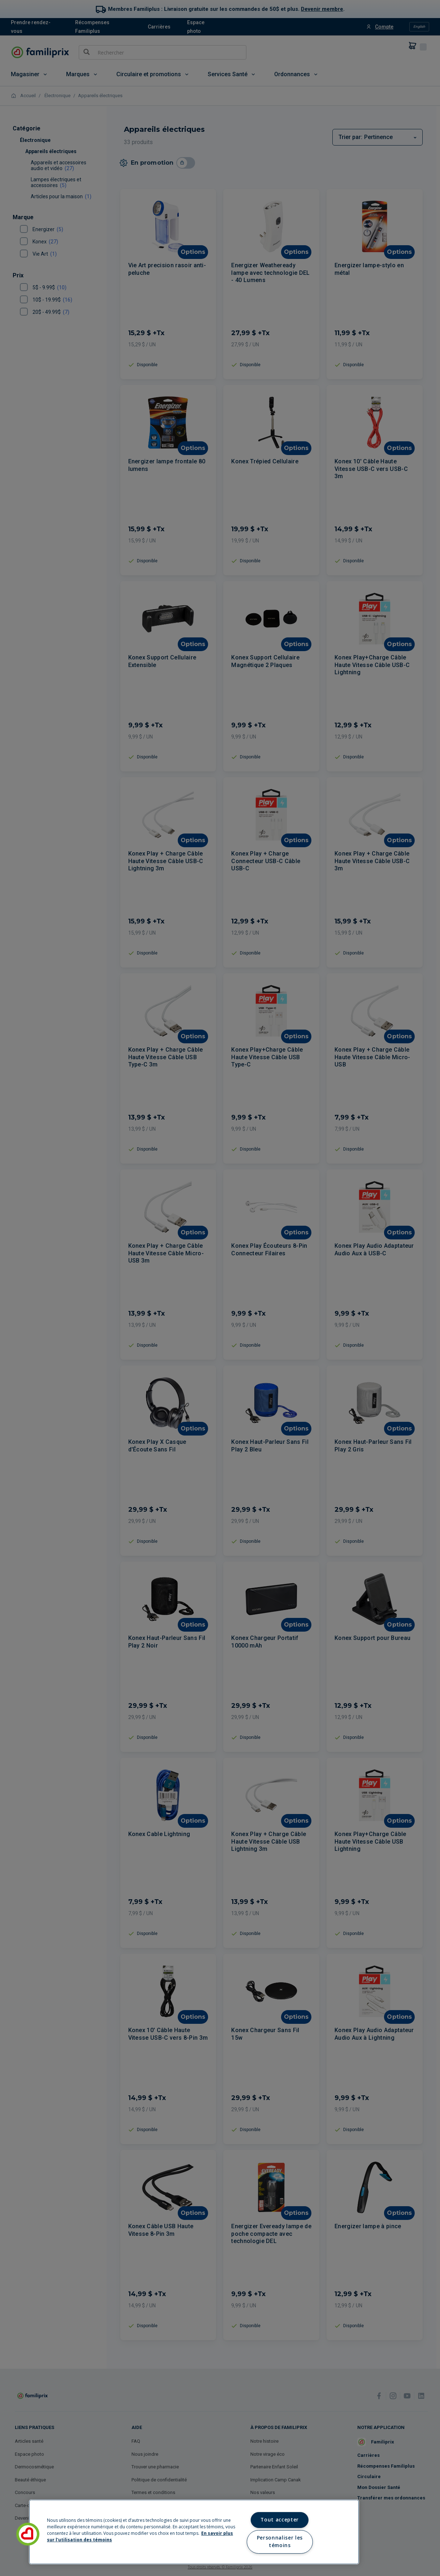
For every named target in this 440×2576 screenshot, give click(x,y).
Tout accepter (279, 2519)
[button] (27, 2534)
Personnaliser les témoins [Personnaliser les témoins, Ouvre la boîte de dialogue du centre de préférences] (280, 2541)
